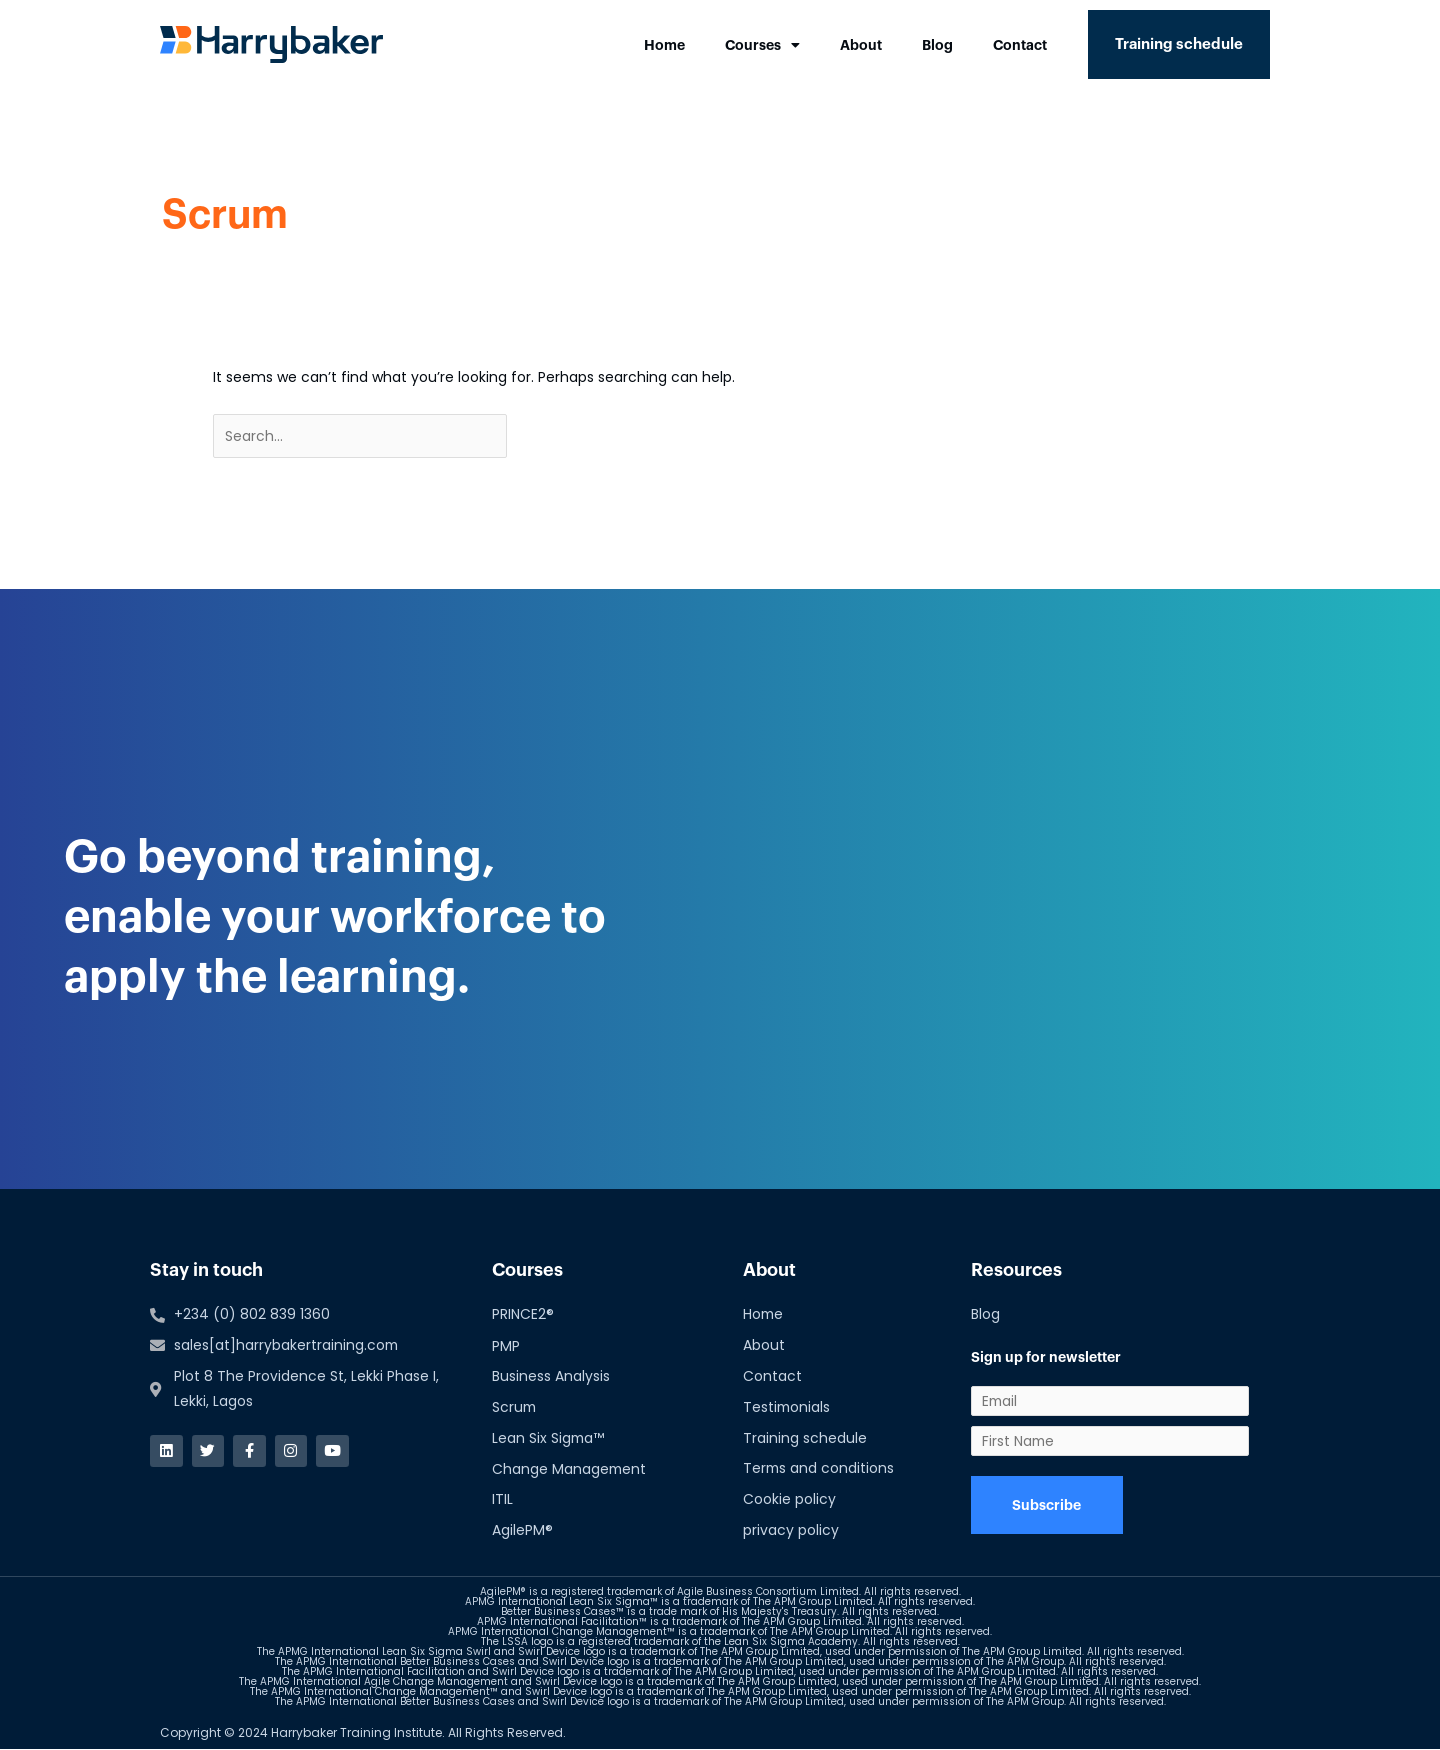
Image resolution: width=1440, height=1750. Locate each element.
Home (664, 45)
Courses (762, 45)
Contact (1020, 45)
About (861, 45)
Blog (937, 45)
